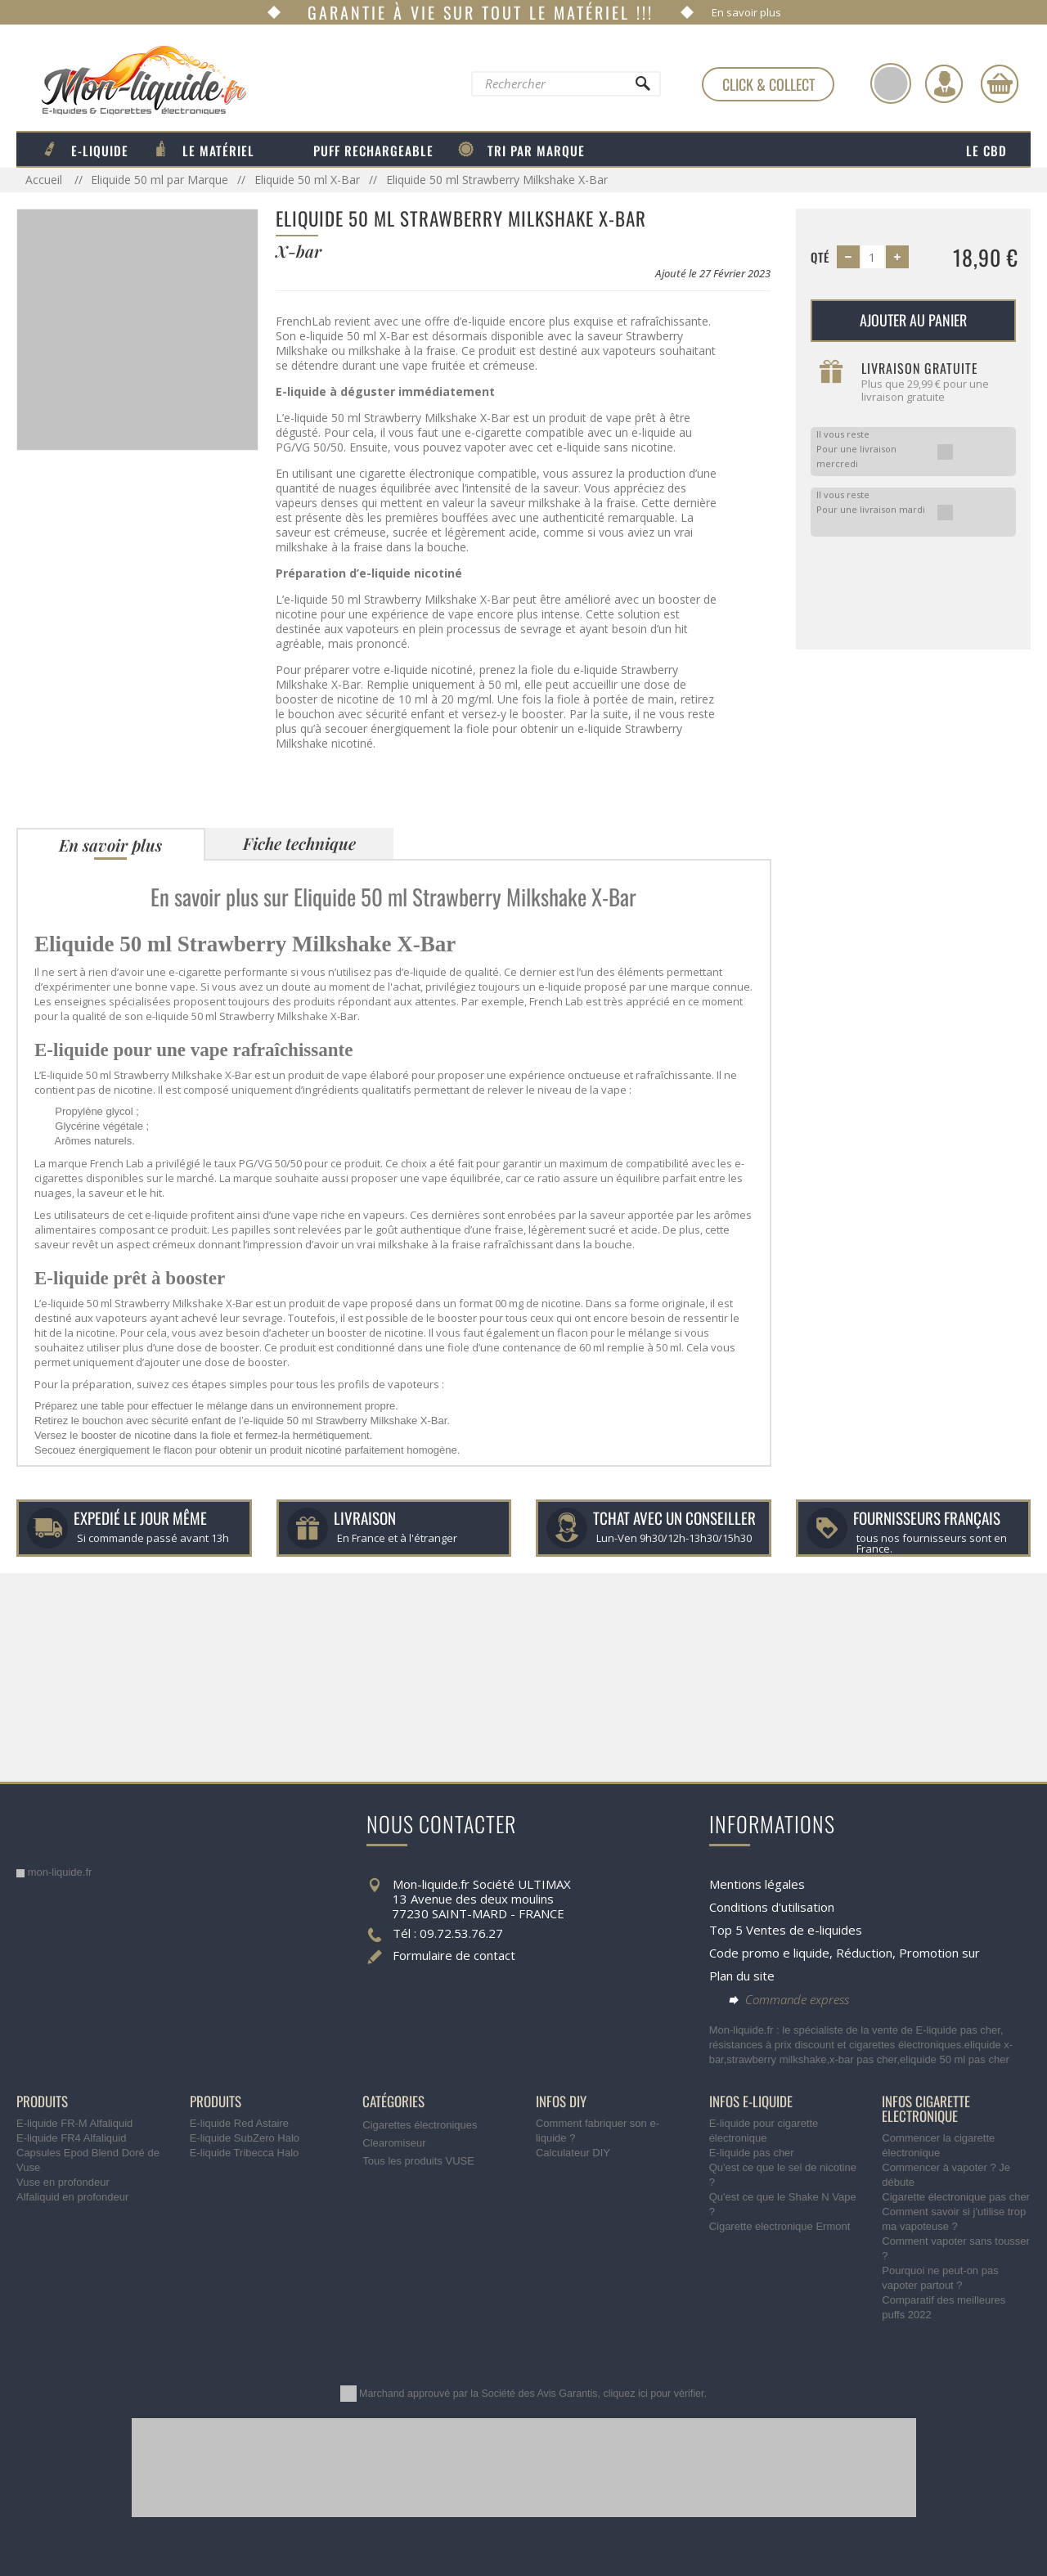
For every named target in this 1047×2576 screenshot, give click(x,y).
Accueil (45, 179)
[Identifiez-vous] (943, 83)
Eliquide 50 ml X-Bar (307, 179)
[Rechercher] (642, 87)
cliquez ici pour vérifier (654, 2393)
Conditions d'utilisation (771, 1907)
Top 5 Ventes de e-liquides (785, 1930)
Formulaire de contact (454, 1955)
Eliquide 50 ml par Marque (159, 179)
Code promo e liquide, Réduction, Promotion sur (844, 1952)
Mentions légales (757, 1884)
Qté (820, 257)
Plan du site (742, 1975)
